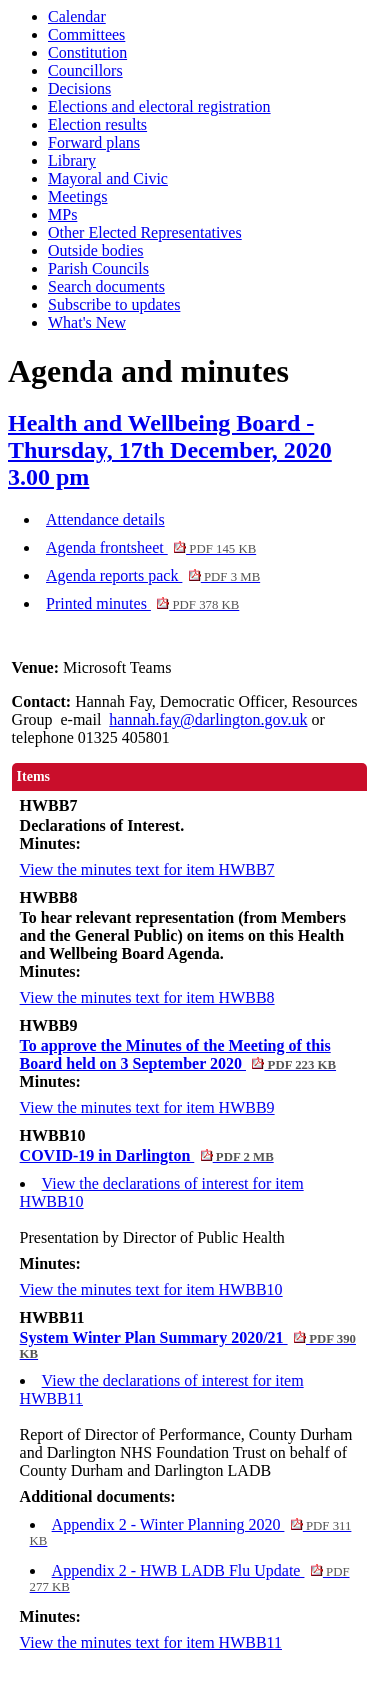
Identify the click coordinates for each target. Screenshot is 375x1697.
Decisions (79, 88)
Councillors (85, 70)
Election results (97, 124)
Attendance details (105, 519)
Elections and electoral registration (159, 106)
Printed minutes (142, 603)
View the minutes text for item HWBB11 (151, 1642)
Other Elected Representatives (145, 232)
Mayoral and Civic (108, 178)
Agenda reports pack (153, 575)
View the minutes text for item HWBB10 (151, 1289)
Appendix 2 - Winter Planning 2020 (191, 1532)
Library (72, 160)
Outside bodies (96, 250)
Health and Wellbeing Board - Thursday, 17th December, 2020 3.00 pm (170, 450)
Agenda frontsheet (151, 547)
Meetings (78, 196)
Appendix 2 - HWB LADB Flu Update (190, 1578)
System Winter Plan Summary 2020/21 (188, 1345)
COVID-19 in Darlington (147, 1155)
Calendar (77, 16)
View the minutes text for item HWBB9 (147, 1107)
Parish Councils (98, 268)
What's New (87, 322)
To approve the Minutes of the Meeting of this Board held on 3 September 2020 (178, 1054)
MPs (62, 214)
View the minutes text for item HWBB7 (147, 869)
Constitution (87, 52)
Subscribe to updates (114, 304)
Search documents (106, 286)
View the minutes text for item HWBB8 (147, 997)
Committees (86, 34)
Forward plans (94, 142)
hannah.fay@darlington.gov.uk (208, 719)
